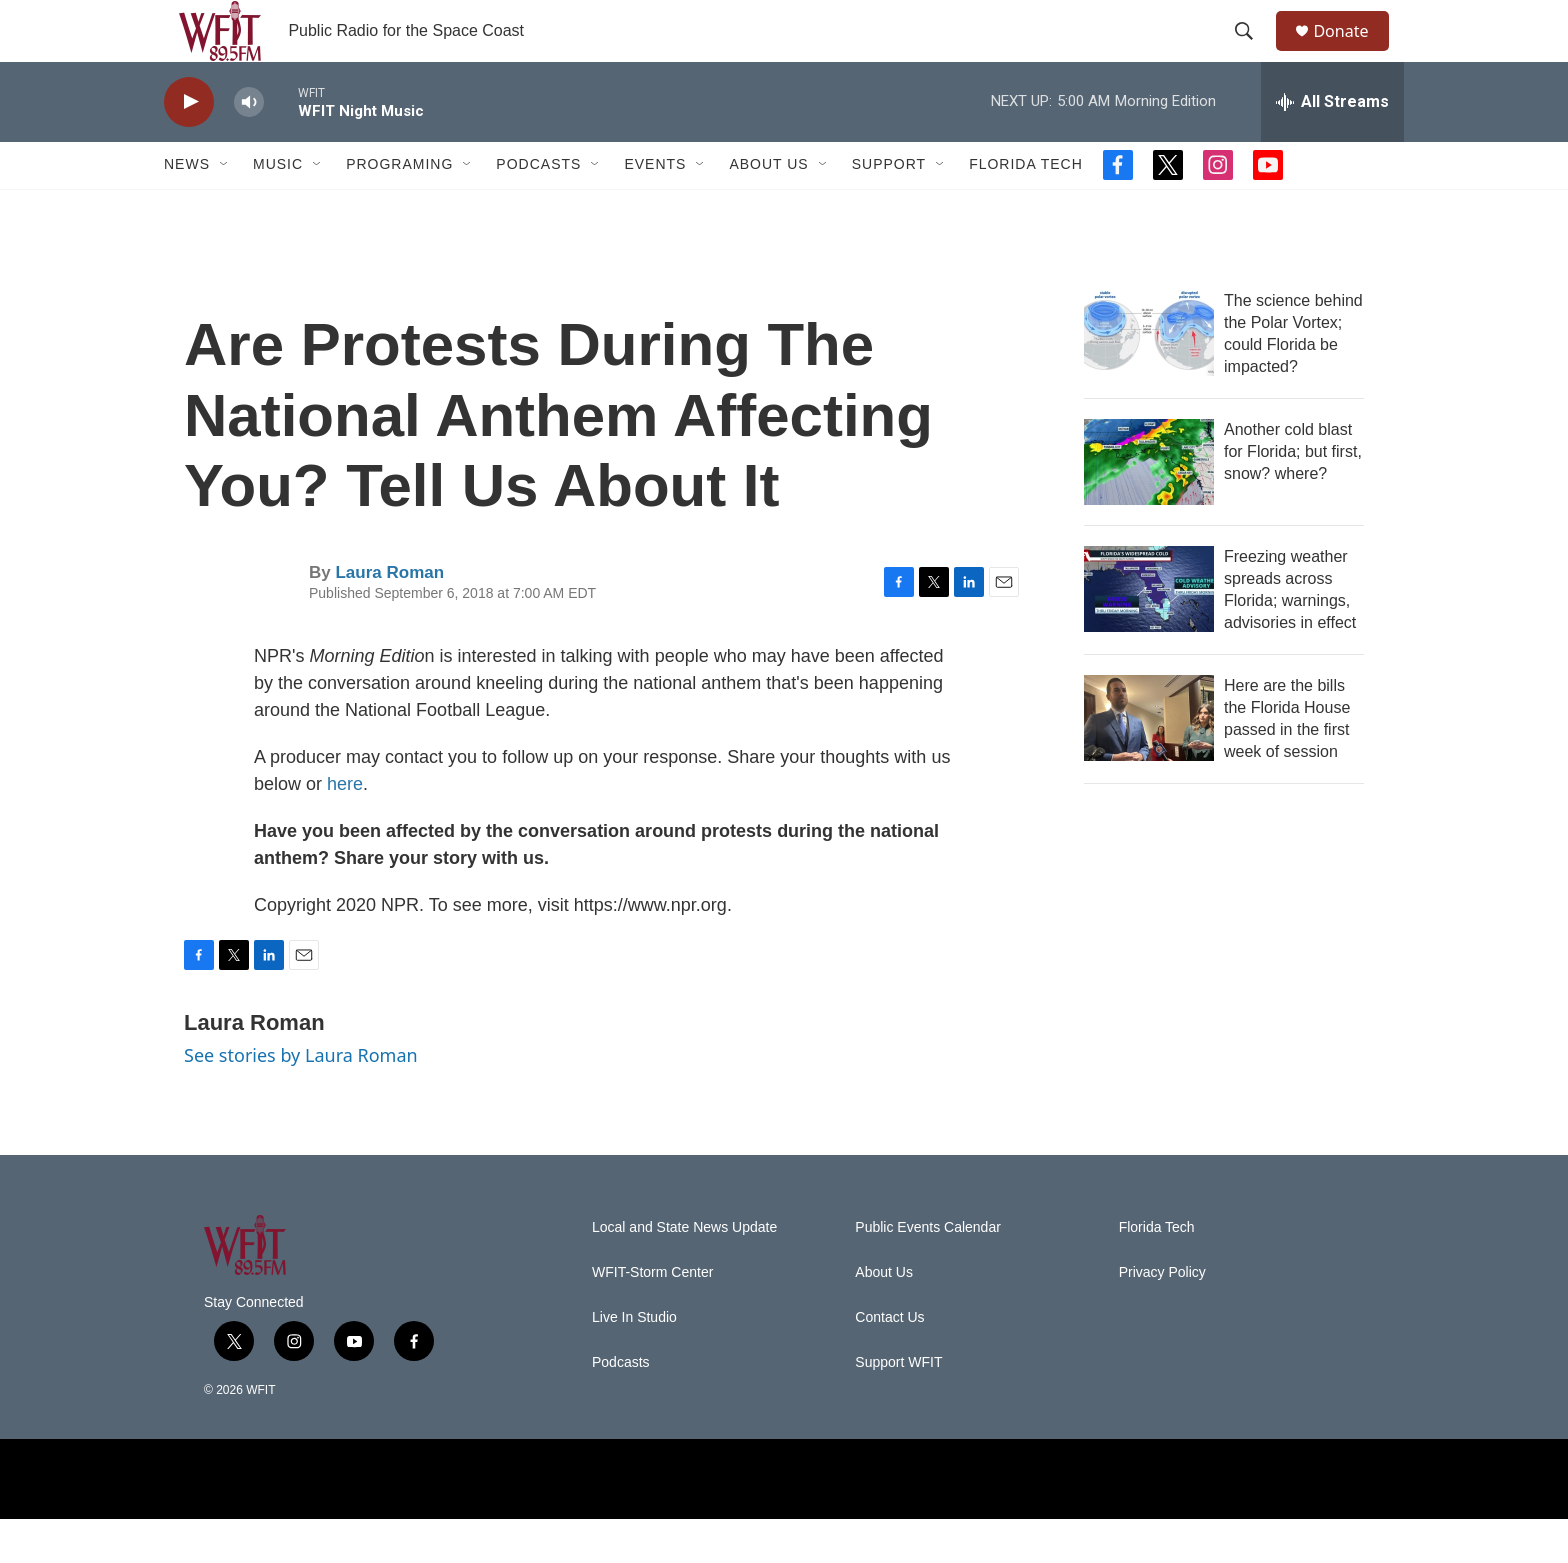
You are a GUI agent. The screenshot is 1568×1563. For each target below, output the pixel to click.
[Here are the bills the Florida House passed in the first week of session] (1149, 761)
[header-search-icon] (1253, 53)
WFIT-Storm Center (652, 1316)
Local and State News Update (684, 1271)
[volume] (249, 145)
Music (278, 208)
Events (655, 208)
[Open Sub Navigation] (225, 208)
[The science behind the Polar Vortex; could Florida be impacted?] (1149, 376)
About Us (768, 208)
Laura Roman (389, 615)
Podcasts (538, 208)
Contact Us (889, 1361)
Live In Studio (634, 1361)
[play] (189, 145)
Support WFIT (898, 1406)
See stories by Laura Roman (301, 1098)
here (345, 827)
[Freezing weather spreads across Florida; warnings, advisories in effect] (1149, 632)
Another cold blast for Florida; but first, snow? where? (1293, 494)
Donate (1353, 52)
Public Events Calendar (928, 1271)
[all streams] (1332, 145)
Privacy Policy (1162, 1316)
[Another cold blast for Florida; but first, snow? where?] (1149, 505)
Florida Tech (1026, 208)
